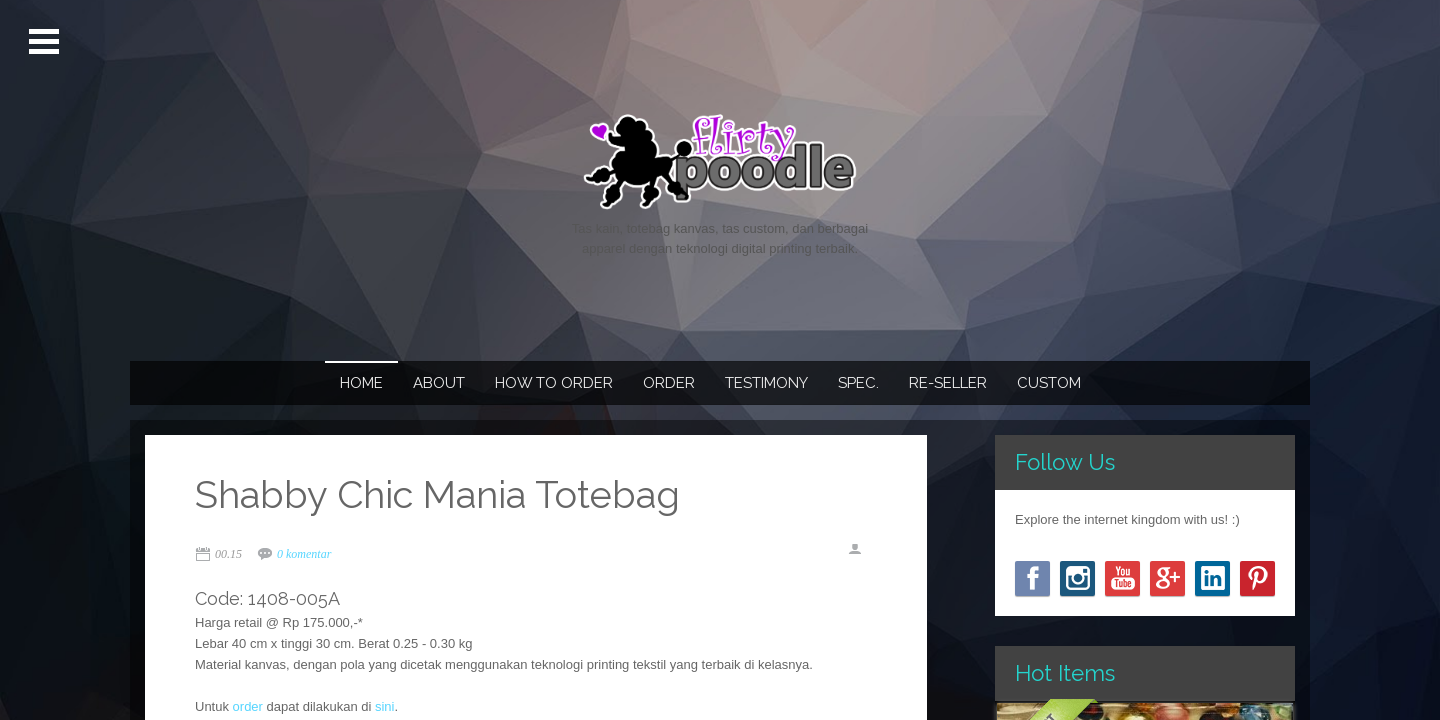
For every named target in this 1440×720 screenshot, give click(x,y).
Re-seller (948, 383)
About (439, 383)
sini (385, 706)
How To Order (554, 383)
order (248, 706)
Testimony (766, 383)
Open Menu (46, 42)
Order (669, 383)
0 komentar (304, 554)
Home (361, 383)
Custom (1049, 383)
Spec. (858, 383)
